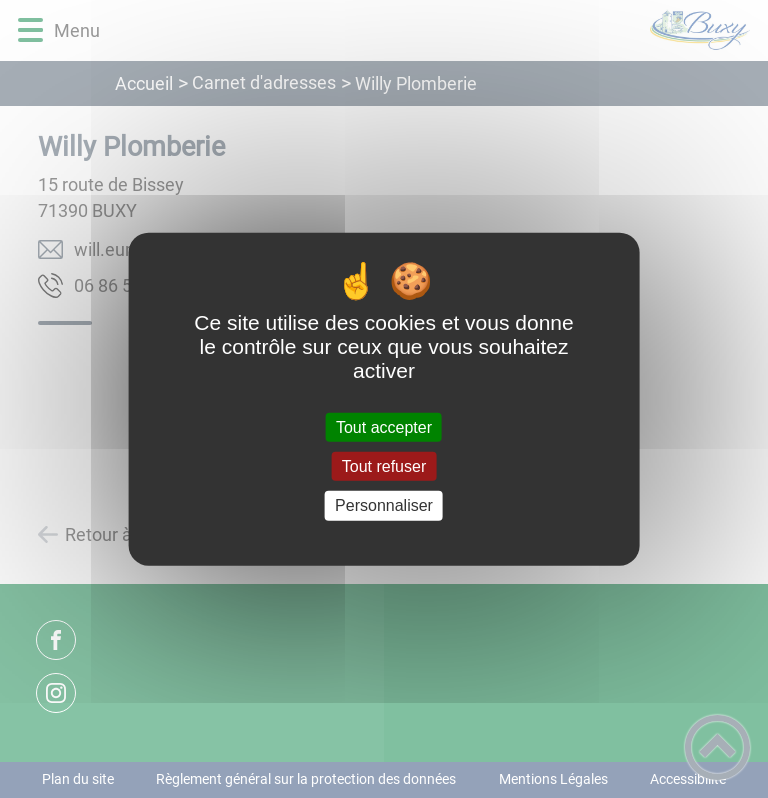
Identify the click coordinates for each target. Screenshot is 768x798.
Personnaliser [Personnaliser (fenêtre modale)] (384, 505)
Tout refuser (384, 466)
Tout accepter (384, 427)
